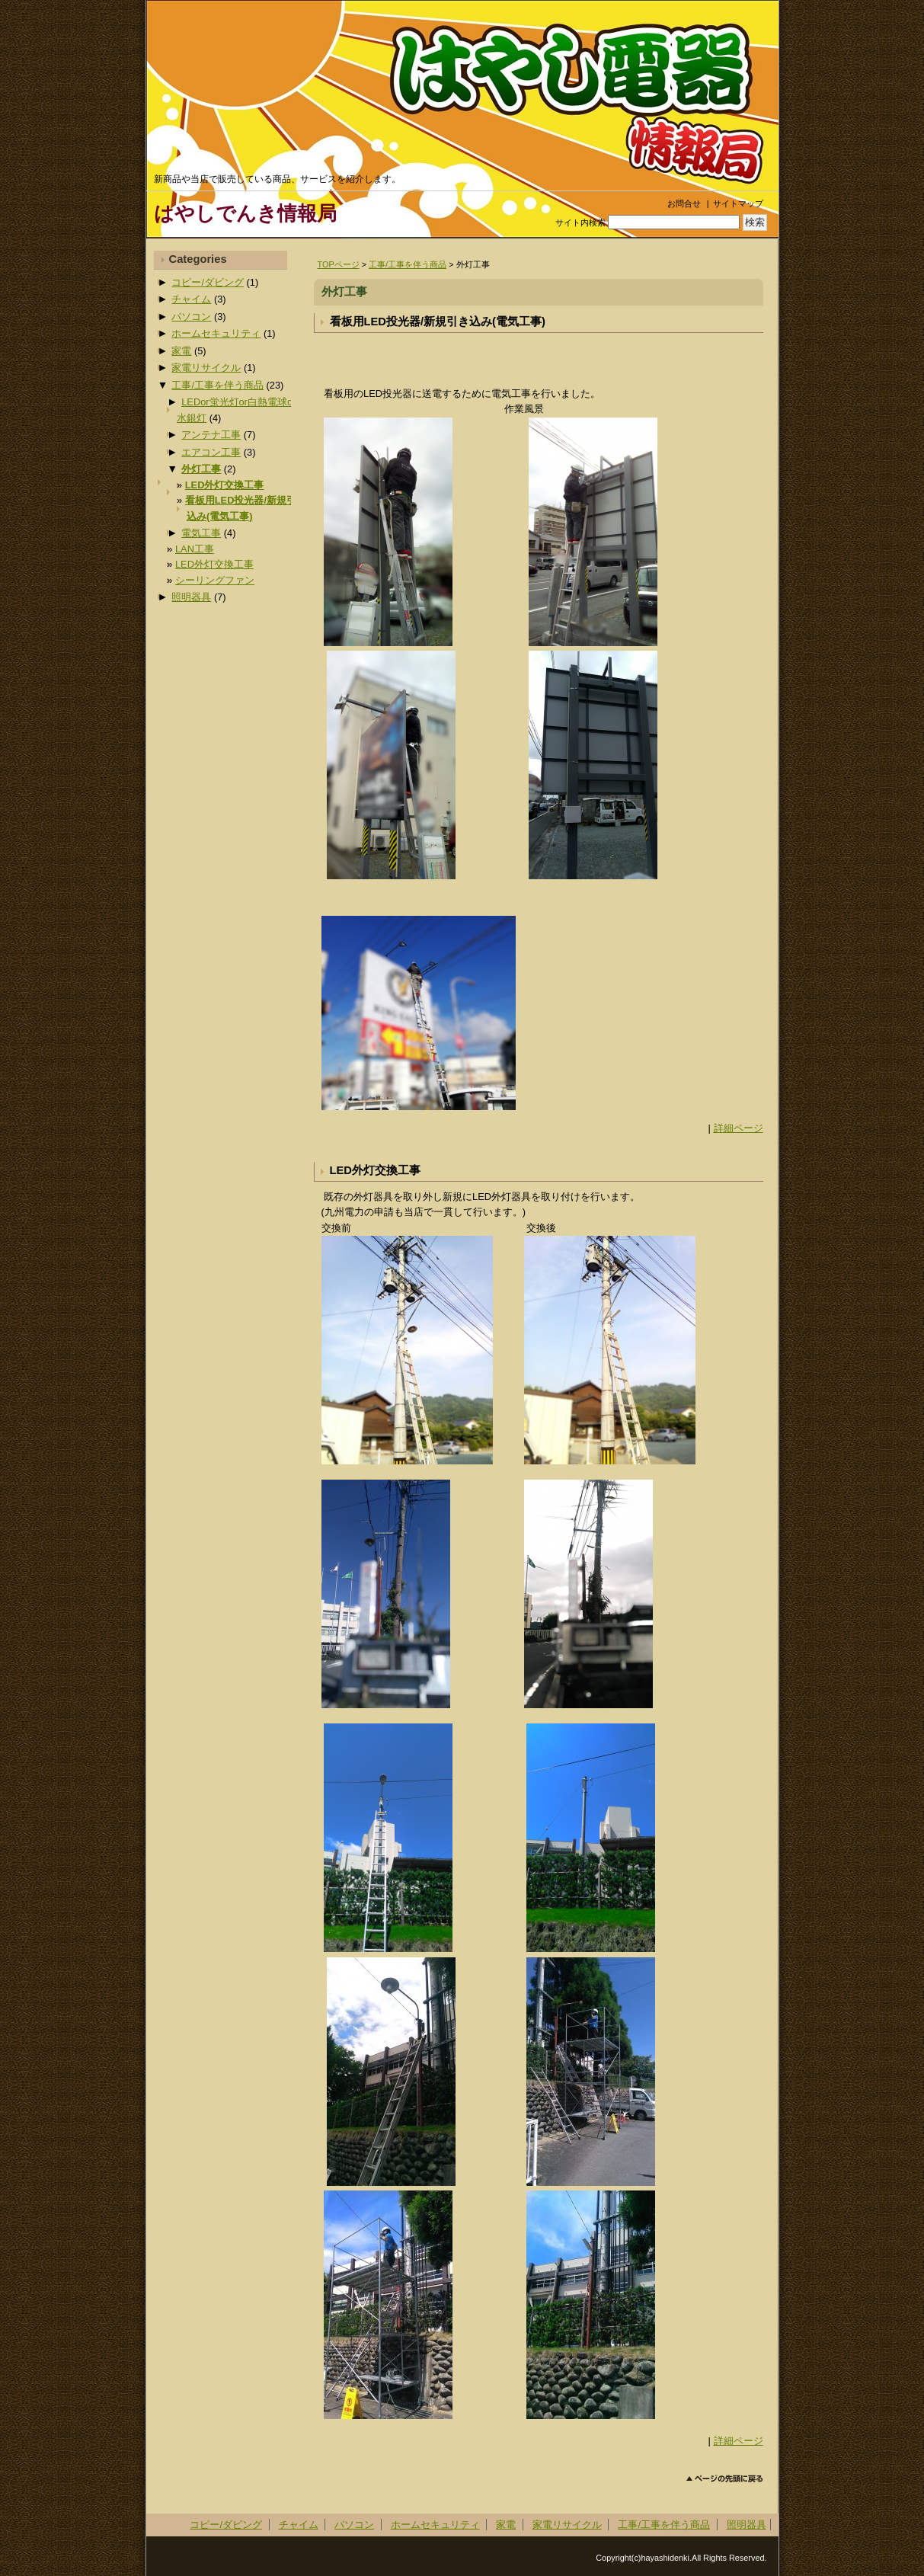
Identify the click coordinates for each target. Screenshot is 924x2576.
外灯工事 (201, 469)
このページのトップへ (724, 2479)
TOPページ (339, 264)
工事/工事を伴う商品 (407, 264)
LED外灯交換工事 (375, 1170)
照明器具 (191, 597)
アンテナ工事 (211, 434)
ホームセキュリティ (216, 333)
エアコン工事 (211, 452)
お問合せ (684, 203)
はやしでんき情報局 (245, 213)
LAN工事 (194, 549)
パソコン (191, 316)
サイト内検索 (580, 222)
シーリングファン (214, 580)
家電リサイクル (206, 367)
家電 (181, 351)
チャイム (191, 299)
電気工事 (201, 533)
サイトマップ (738, 203)
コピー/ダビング (207, 282)
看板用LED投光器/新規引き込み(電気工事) (437, 321)
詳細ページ (738, 1128)
